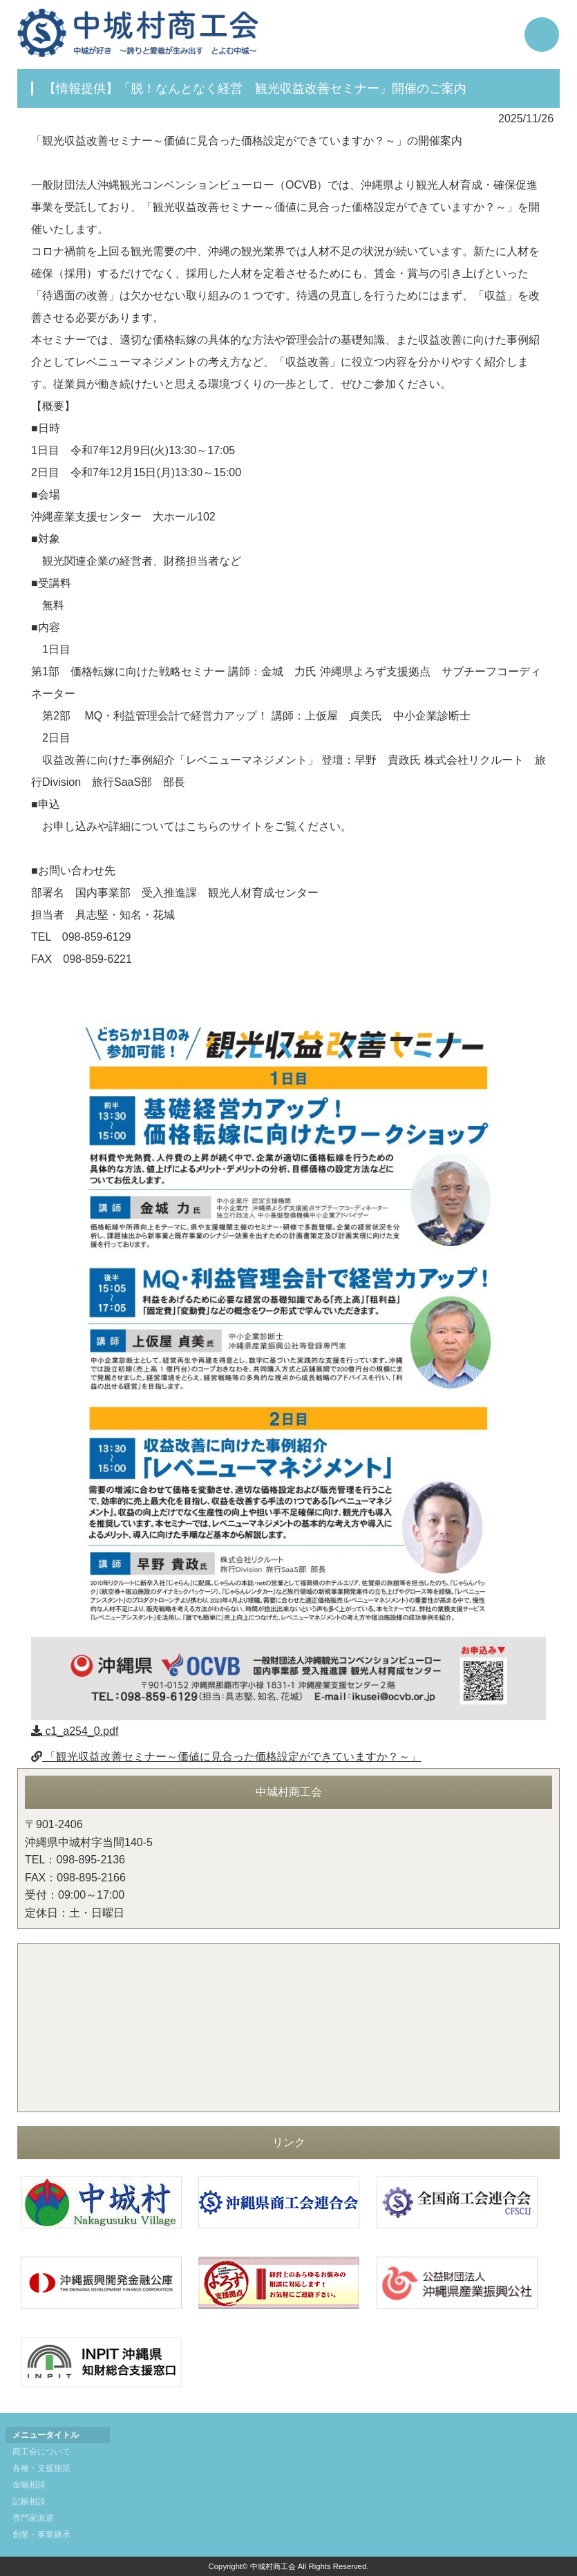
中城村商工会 (273, 2566)
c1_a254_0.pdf (74, 1731)
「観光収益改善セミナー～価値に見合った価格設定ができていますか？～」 (226, 1756)
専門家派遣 (33, 2518)
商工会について (41, 2451)
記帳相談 (29, 2501)
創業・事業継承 (41, 2534)
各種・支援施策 (41, 2468)
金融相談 (29, 2485)
